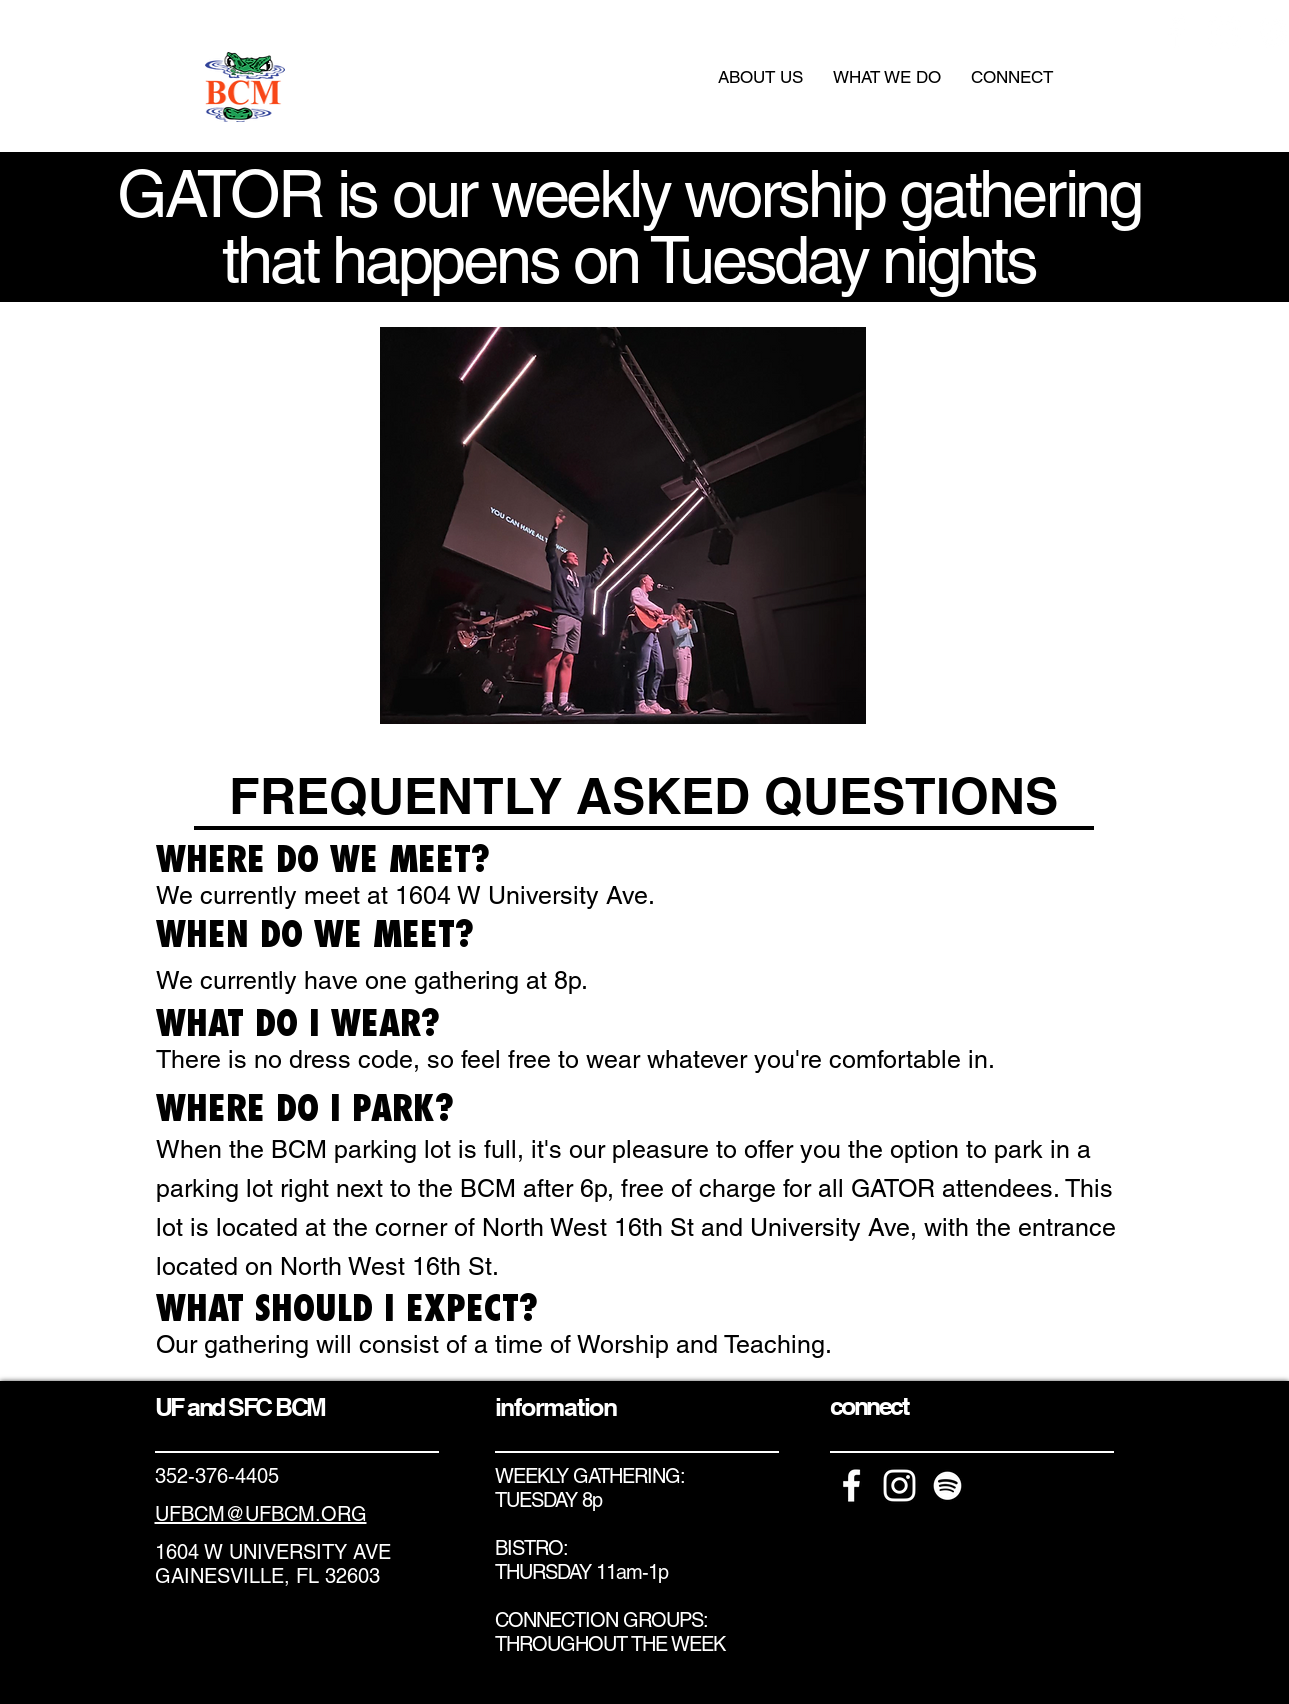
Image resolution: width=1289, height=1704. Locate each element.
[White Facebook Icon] (1176, 32)
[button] (760, 77)
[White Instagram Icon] (1224, 32)
